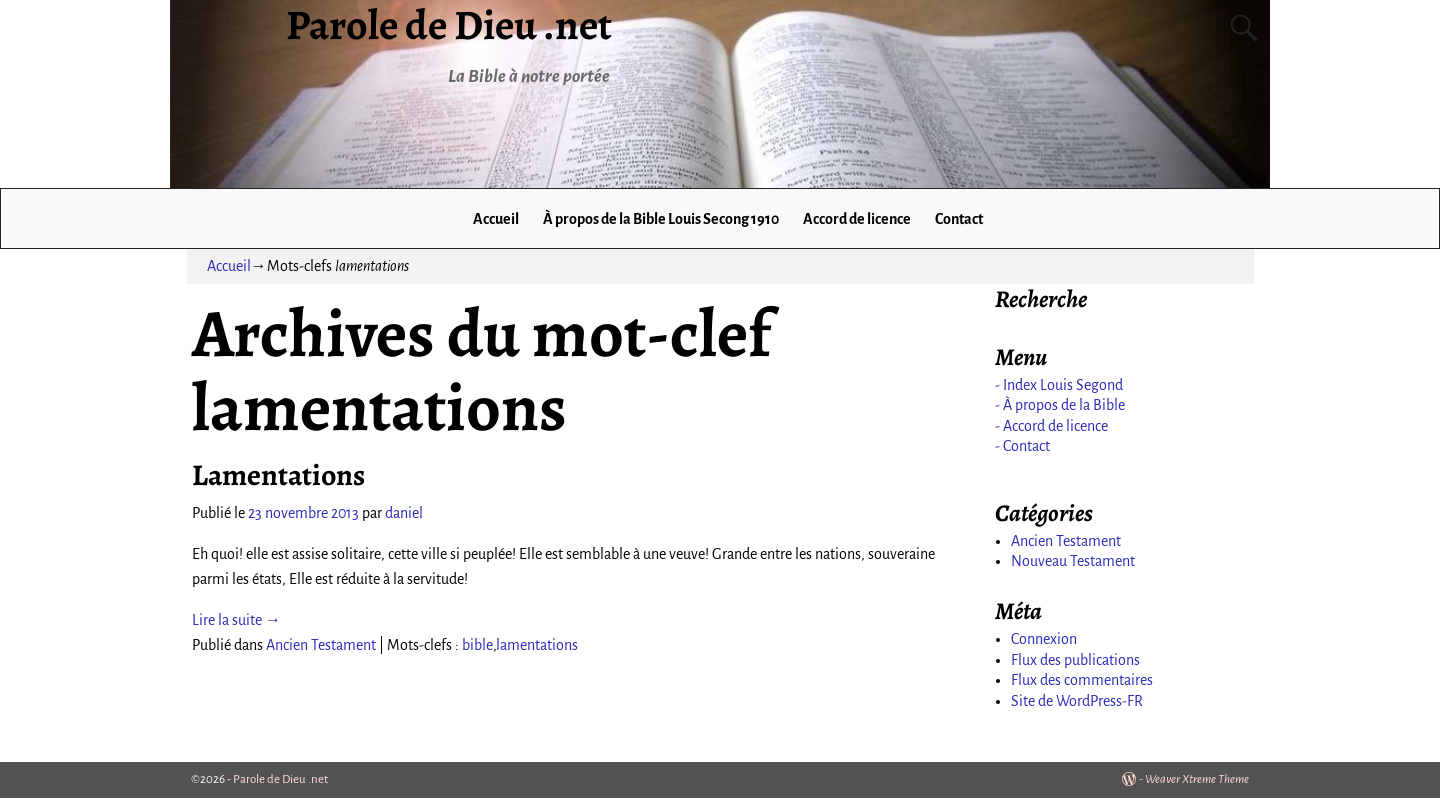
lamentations (537, 645)
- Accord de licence (1051, 426)
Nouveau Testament (1073, 561)
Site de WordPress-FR (1077, 701)
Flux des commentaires (1082, 680)
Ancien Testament (321, 645)
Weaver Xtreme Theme (1197, 779)
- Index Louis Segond (1059, 385)
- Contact (1022, 446)
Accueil (496, 219)
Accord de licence (857, 219)
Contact (959, 219)
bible (477, 645)
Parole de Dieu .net (280, 779)
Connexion (1044, 639)
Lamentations (278, 475)
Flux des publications (1075, 660)
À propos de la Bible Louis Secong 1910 (661, 219)
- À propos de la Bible (1060, 405)
